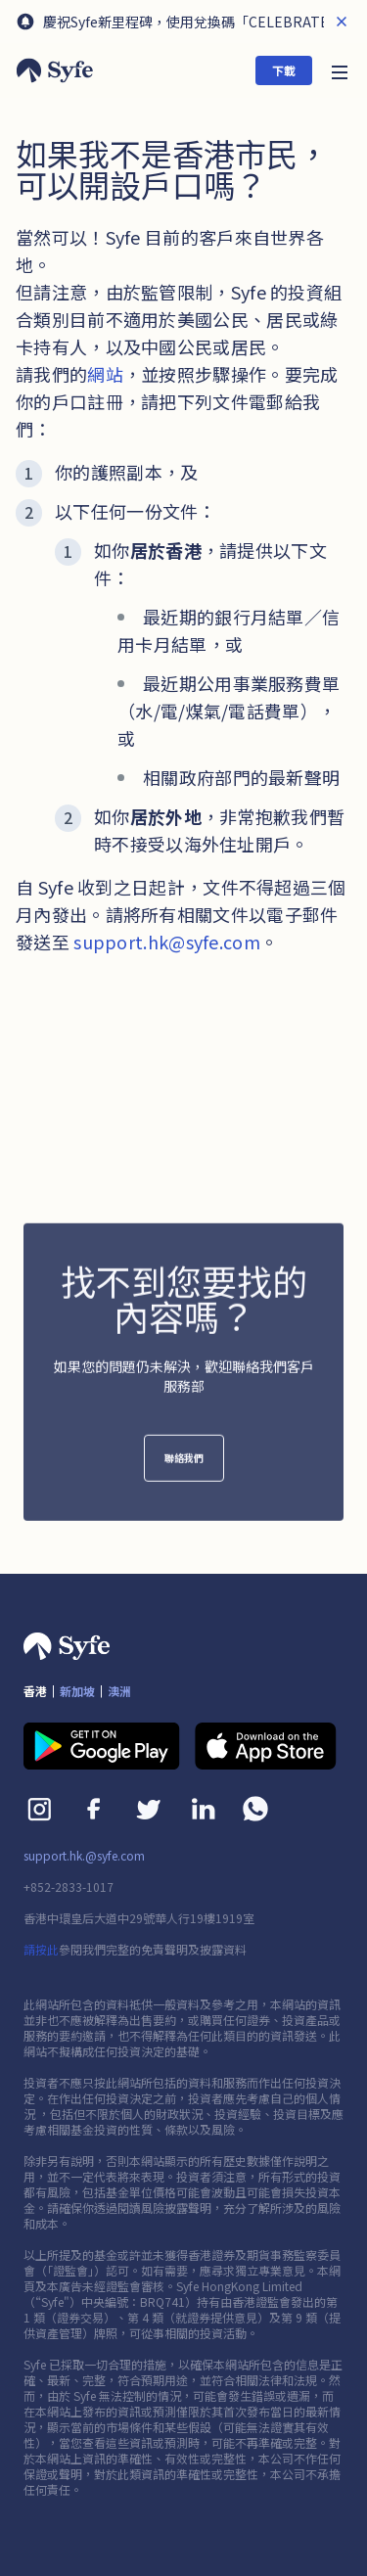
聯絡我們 (184, 1467)
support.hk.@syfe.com (84, 1855)
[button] (339, 70)
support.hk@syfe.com (166, 941)
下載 (284, 70)
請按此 (41, 1949)
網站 (105, 374)
